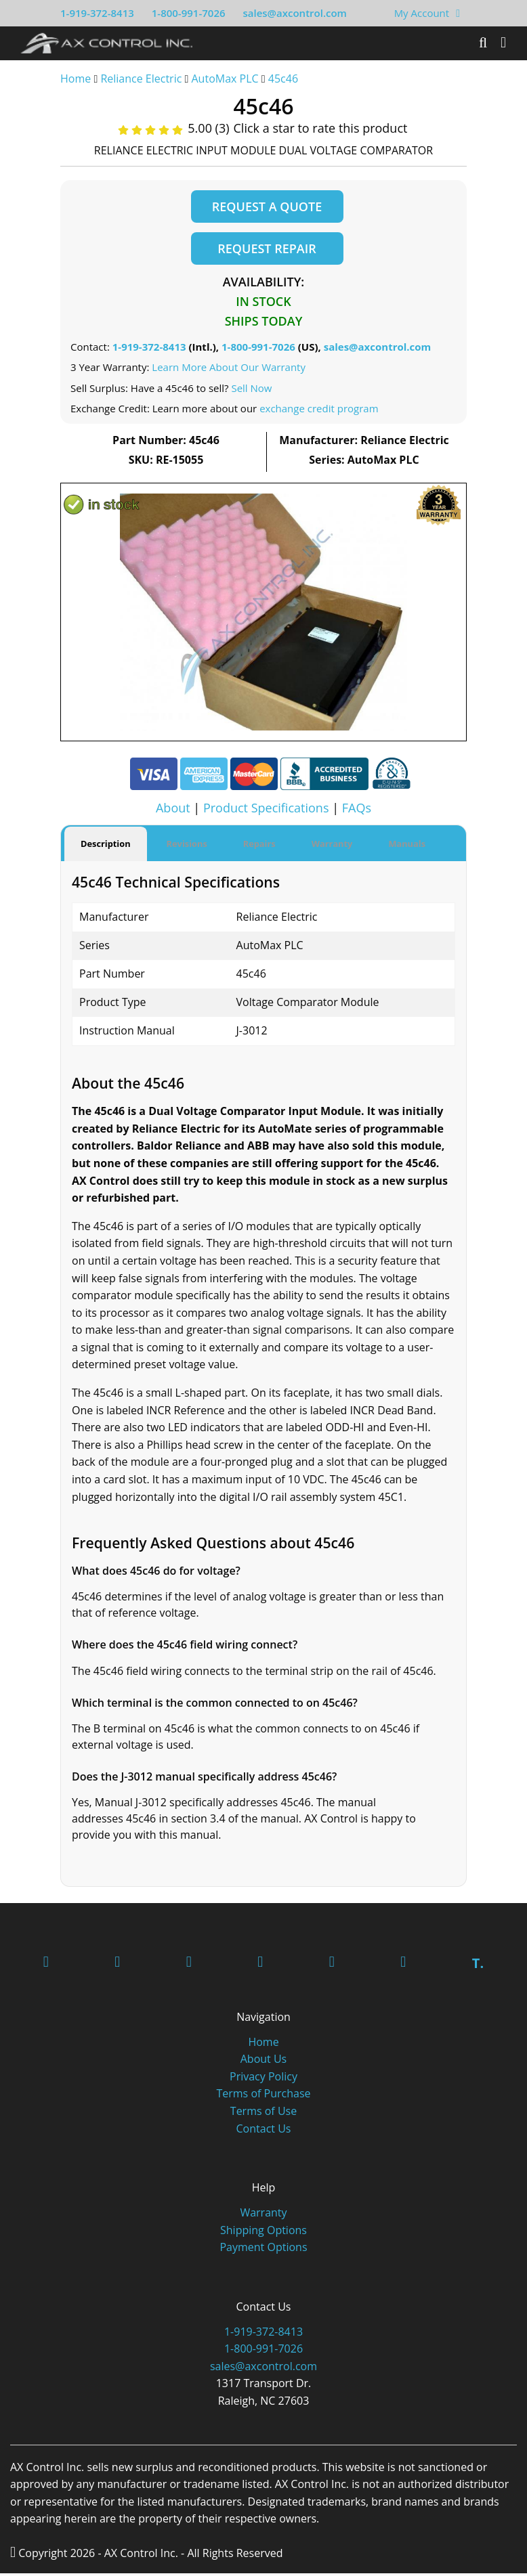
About (173, 811)
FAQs (356, 811)
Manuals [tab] (406, 846)
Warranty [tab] (332, 846)
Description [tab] (106, 846)
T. (478, 1966)
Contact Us (263, 2130)
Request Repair (266, 250)
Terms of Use (263, 2113)
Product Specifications (266, 811)
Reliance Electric (141, 78)
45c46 (283, 78)
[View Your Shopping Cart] (458, 13)
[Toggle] (503, 42)
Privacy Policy (263, 2079)
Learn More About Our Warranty (228, 370)
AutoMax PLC (225, 78)
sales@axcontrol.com (294, 13)
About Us (263, 2061)
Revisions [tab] (187, 846)
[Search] (483, 42)
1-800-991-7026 (189, 13)
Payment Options (263, 2249)
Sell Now (251, 390)
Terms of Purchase (263, 2096)
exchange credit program (318, 411)
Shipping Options (263, 2232)
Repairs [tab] (259, 846)
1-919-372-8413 (97, 13)
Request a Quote (267, 206)
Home (75, 78)
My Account (422, 13)
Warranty (263, 2215)
